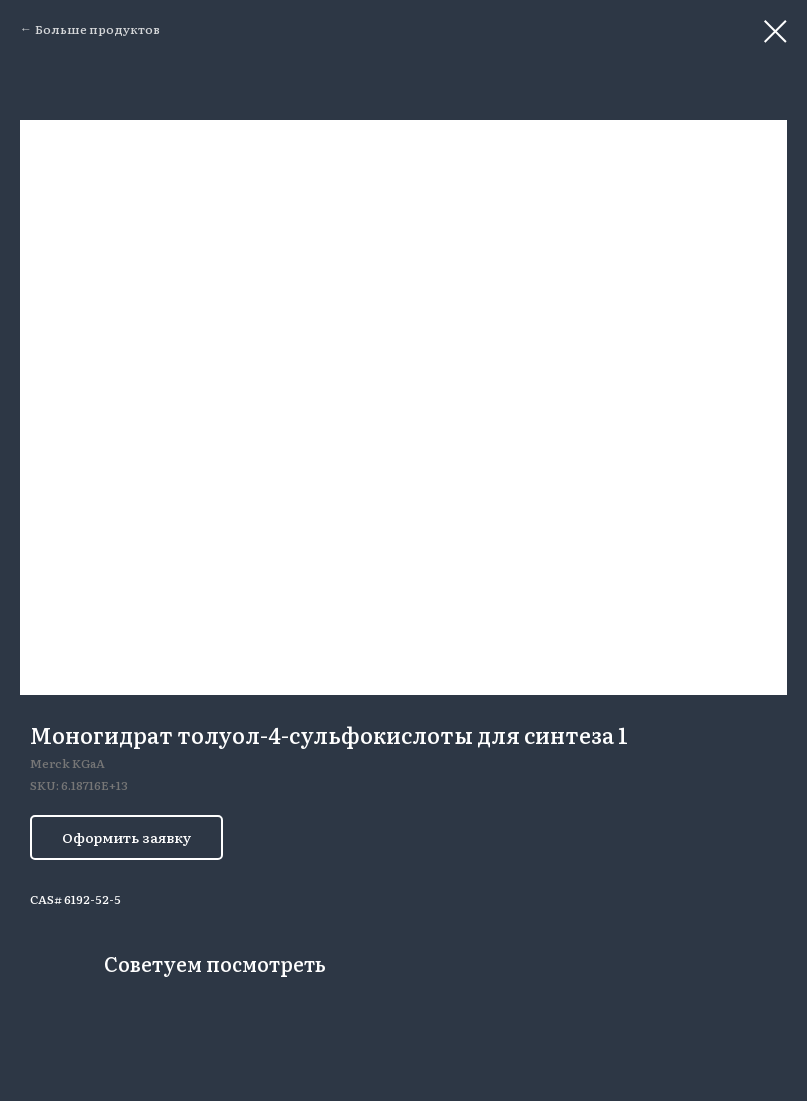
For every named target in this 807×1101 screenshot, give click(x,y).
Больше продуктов (97, 29)
